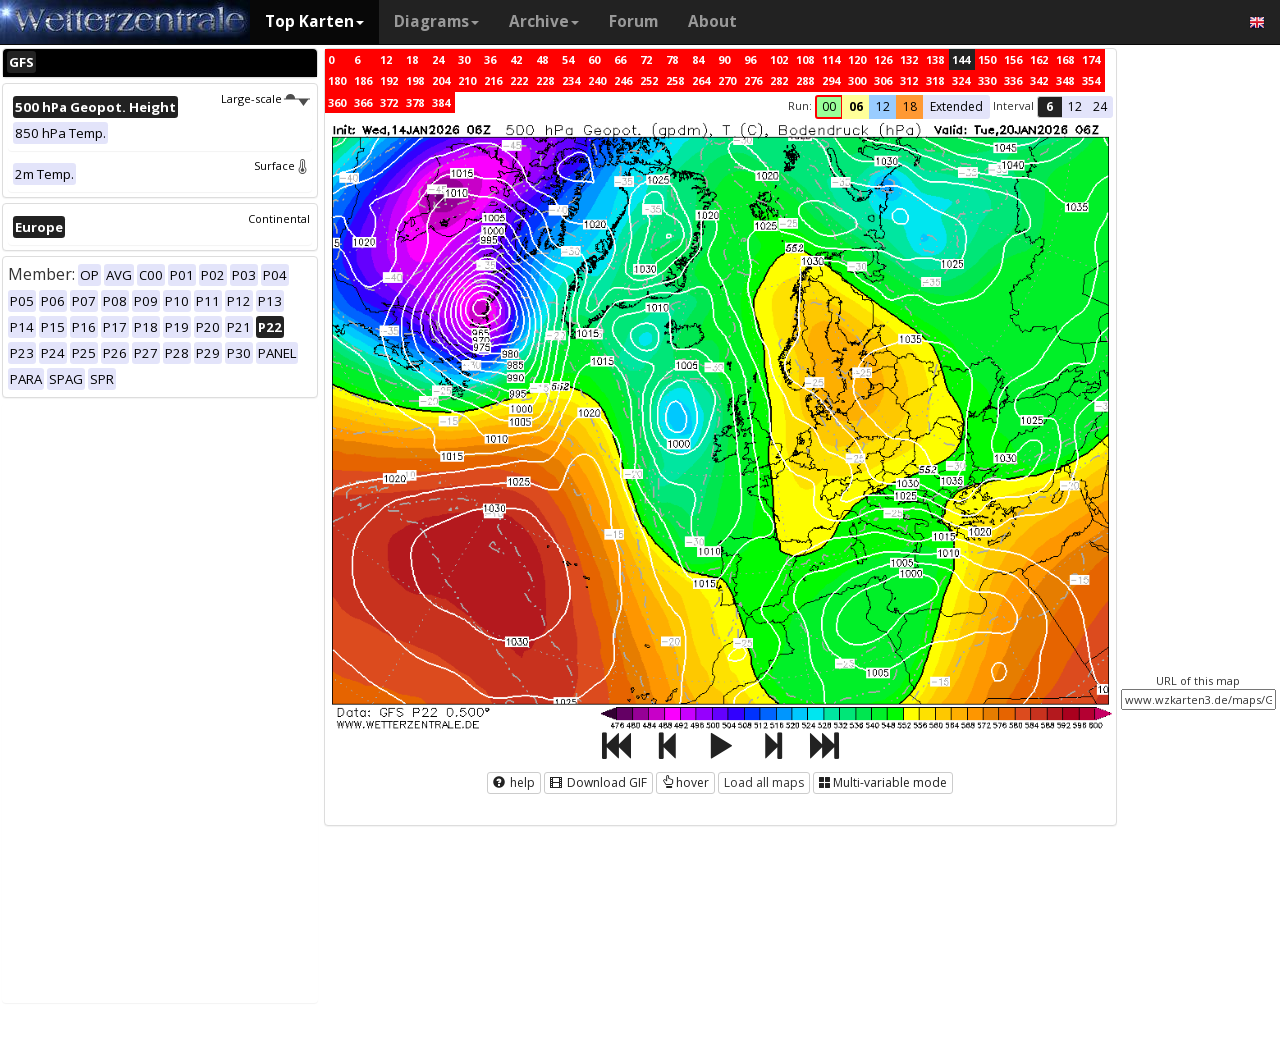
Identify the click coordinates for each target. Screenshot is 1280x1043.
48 (542, 59)
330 (987, 80)
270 (727, 80)
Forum (633, 21)
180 (337, 80)
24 (438, 59)
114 (831, 59)
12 (386, 59)
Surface (282, 165)
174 (1091, 59)
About (712, 21)
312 (909, 80)
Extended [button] (956, 106)
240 (597, 80)
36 (490, 59)
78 (672, 59)
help (514, 782)
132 (909, 59)
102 (779, 59)
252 (649, 80)
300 (857, 80)
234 (571, 80)
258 (675, 80)
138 (935, 59)
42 (516, 59)
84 (698, 59)
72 (646, 59)
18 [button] (910, 106)
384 (441, 102)
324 (961, 80)
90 (724, 59)
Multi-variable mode (883, 782)
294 (831, 80)
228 (545, 80)
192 (389, 80)
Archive (544, 21)
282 (779, 80)
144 (961, 59)
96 (750, 59)
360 (337, 102)
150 (987, 59)
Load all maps (764, 782)
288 (805, 80)
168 (1065, 59)
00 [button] (829, 106)
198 (415, 80)
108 (805, 59)
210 (467, 80)
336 (1013, 80)
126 (883, 59)
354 (1091, 80)
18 (412, 59)
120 (857, 59)
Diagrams (436, 21)
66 (620, 59)
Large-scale (265, 98)
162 (1039, 59)
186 (363, 80)
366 (363, 102)
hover (685, 782)
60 (594, 59)
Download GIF (598, 782)
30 (464, 59)
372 (389, 102)
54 (568, 59)
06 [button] (856, 106)
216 (493, 80)
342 (1039, 80)
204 (441, 80)
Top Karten (314, 21)
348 (1065, 80)
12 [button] (883, 106)
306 (883, 80)
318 (935, 80)
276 (753, 80)
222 (519, 80)
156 (1013, 59)
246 (623, 80)
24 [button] (1100, 106)
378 (415, 102)
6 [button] (1049, 106)
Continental (279, 218)
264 (701, 80)
